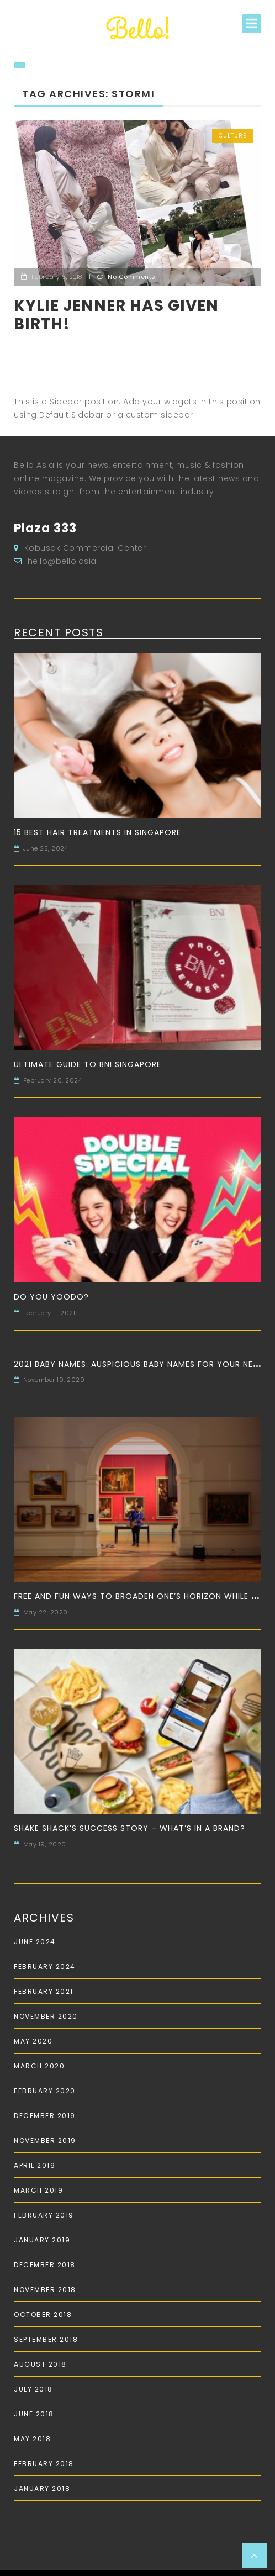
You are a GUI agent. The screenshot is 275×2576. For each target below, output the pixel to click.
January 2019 (42, 2240)
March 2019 (38, 2190)
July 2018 (33, 2389)
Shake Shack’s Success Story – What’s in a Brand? (129, 1828)
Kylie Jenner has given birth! (116, 315)
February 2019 (44, 2215)
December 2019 (45, 2115)
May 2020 (33, 2041)
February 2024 (45, 1966)
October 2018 (43, 2314)
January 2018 (42, 2488)
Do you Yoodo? (51, 1296)
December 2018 (45, 2264)
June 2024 (35, 1941)
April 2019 (34, 2165)
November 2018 (45, 2289)
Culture (232, 135)
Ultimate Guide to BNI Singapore (87, 1064)
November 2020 (46, 2016)
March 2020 (39, 2066)
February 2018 (44, 2463)
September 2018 (46, 2339)
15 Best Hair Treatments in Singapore (97, 832)
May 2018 (32, 2438)
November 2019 (45, 2140)
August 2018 (40, 2364)
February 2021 (43, 1991)
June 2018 (34, 2414)
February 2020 (45, 2090)
